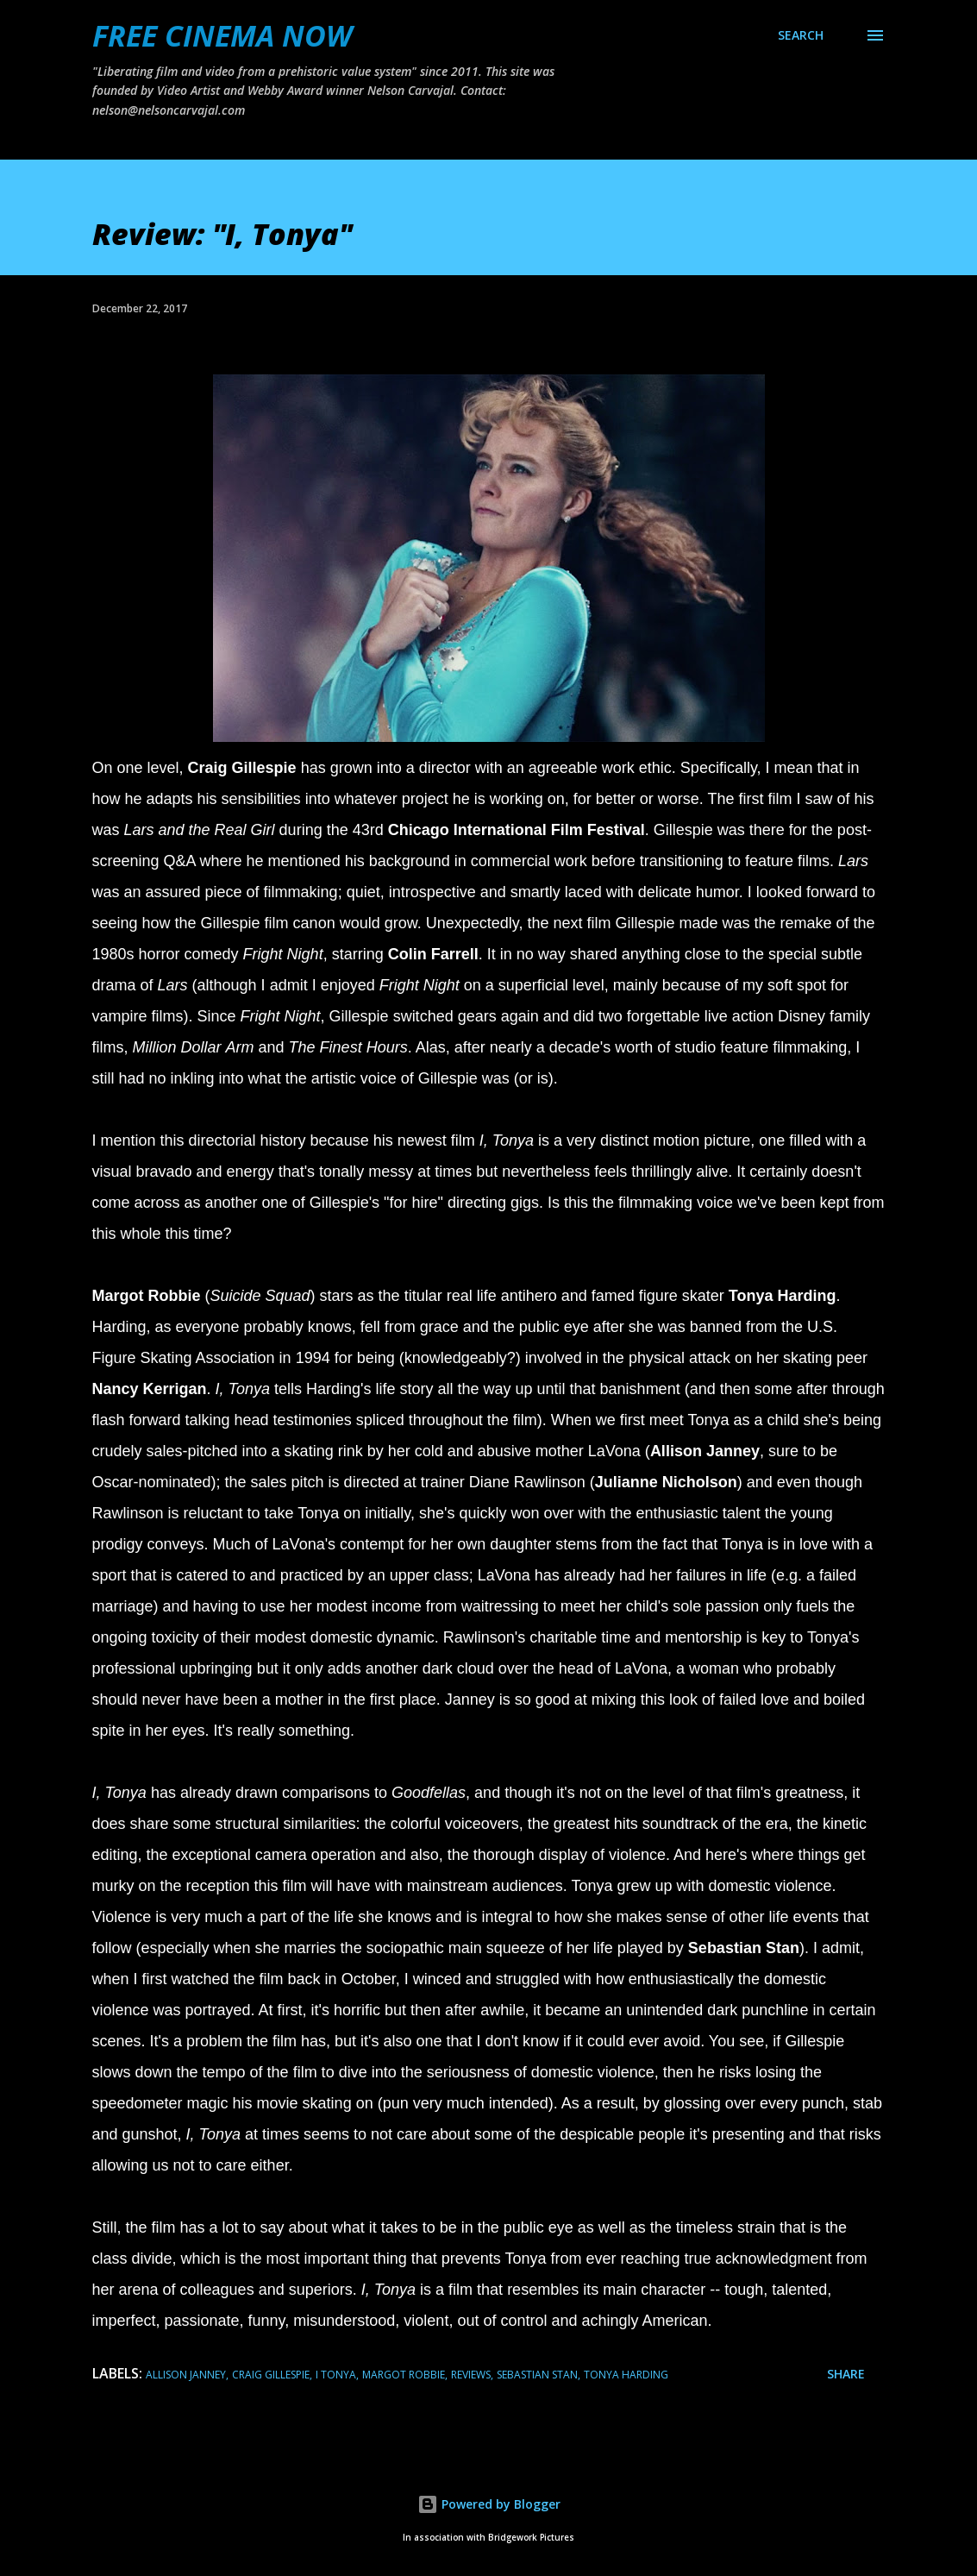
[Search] (801, 35)
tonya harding (626, 2374)
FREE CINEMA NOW (222, 35)
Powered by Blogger (489, 2504)
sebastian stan (537, 2374)
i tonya (336, 2374)
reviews (471, 2374)
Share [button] (846, 2374)
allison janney (186, 2374)
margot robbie (403, 2374)
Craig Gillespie (271, 2374)
